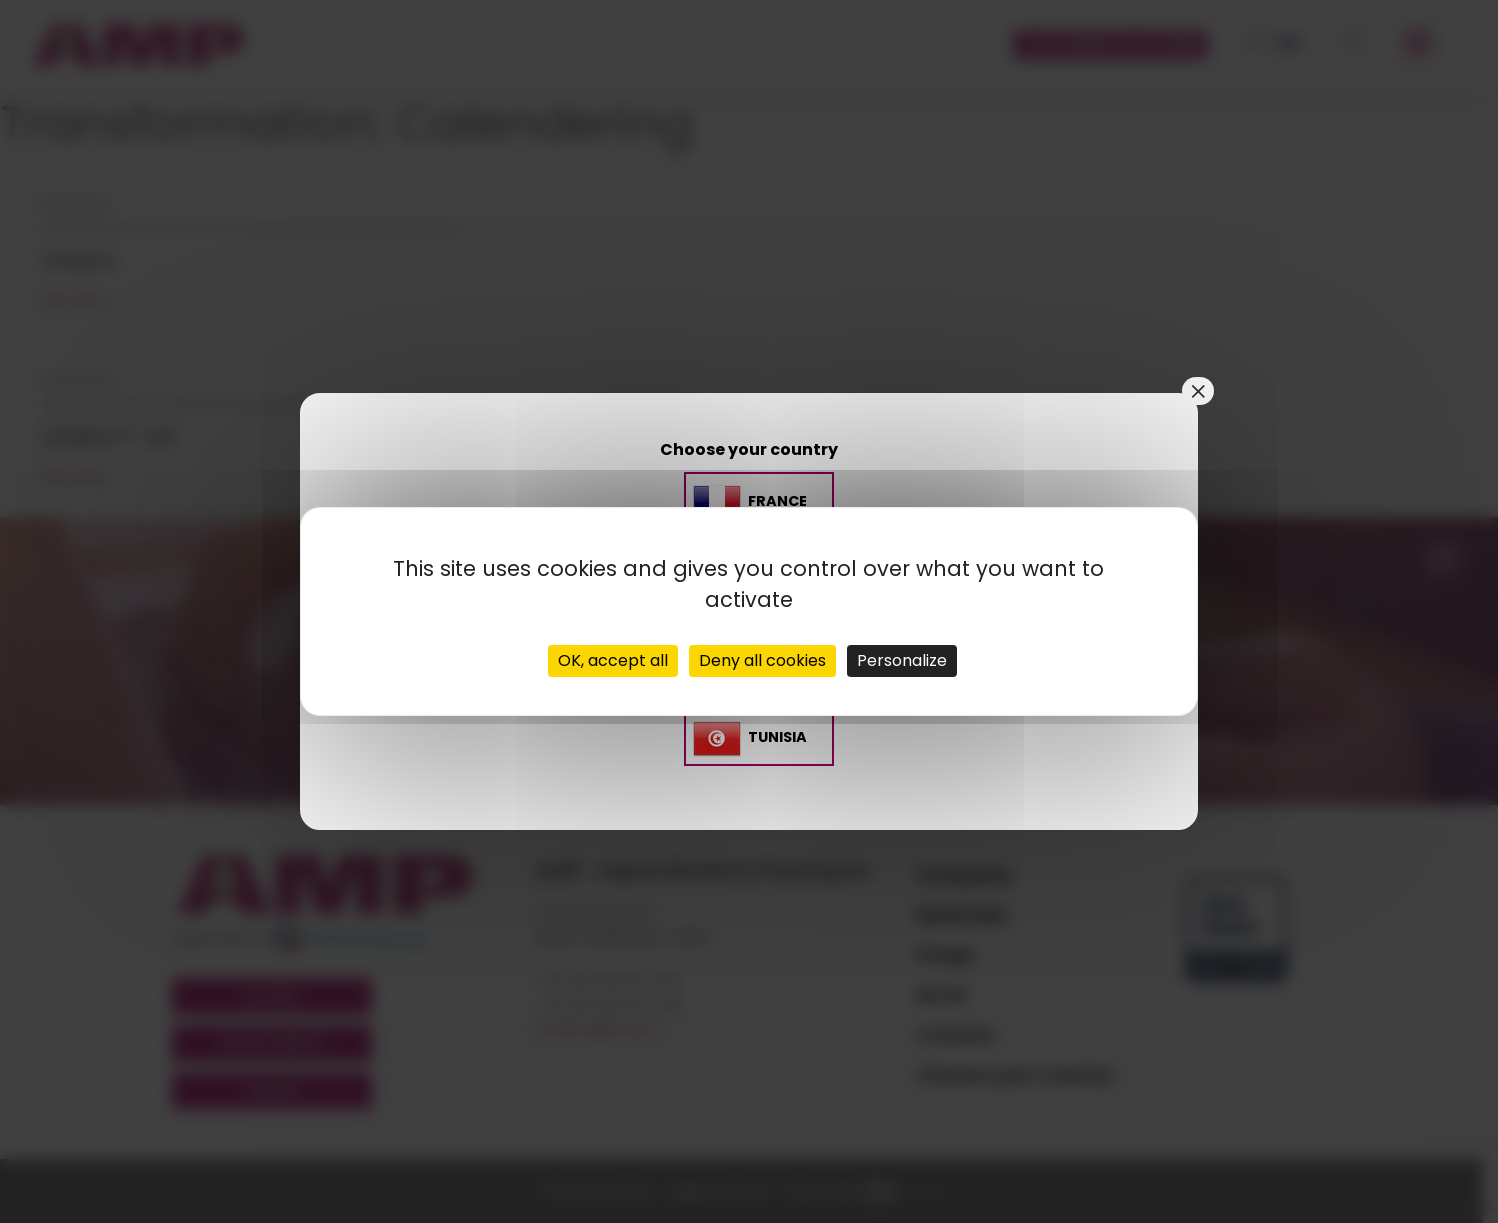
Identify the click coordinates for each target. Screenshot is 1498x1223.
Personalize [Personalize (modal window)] (902, 660)
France (777, 502)
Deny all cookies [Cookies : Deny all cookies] (762, 660)
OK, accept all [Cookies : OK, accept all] (613, 660)
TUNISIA (777, 737)
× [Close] (1198, 391)
